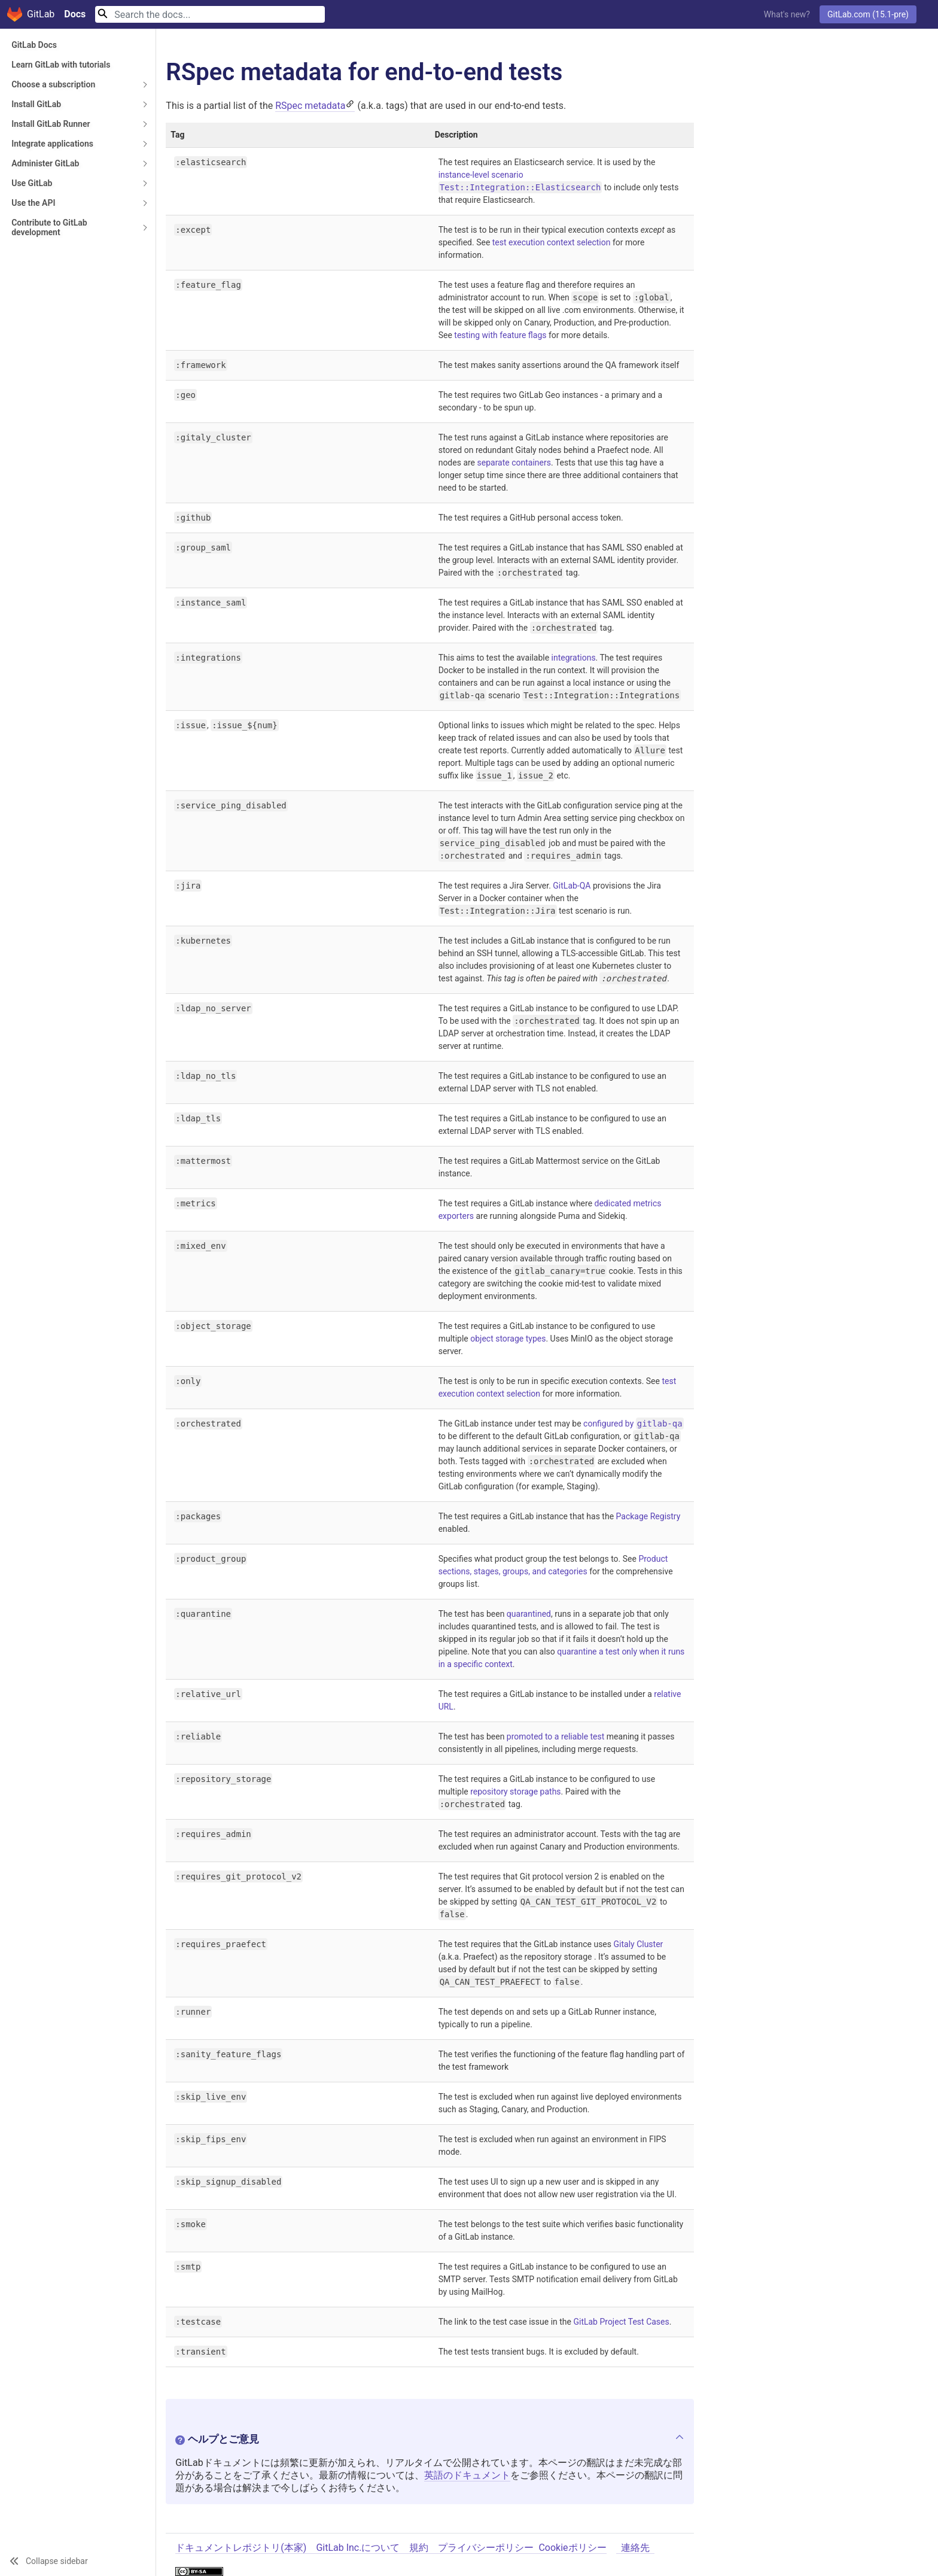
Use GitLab (31, 183)
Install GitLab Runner (50, 124)
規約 (418, 2547)
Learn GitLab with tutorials (60, 64)
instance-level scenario (480, 175)
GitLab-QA (571, 885)
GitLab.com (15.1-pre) (868, 14)
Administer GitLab (45, 163)
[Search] (210, 14)
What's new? (787, 14)
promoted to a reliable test (556, 1736)
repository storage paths (515, 1791)
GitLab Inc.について (358, 2547)
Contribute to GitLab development (49, 227)
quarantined (529, 1614)
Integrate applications (52, 143)
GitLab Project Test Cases (621, 2321)
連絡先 (635, 2547)
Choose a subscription (53, 84)
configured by (633, 1424)
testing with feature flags (500, 335)
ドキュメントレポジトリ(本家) (240, 2547)
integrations (574, 657)
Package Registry (648, 1516)
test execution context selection (551, 242)
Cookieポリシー (572, 2547)
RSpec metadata (310, 105)
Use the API (33, 203)
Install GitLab (36, 104)
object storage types (508, 1338)
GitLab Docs (34, 45)
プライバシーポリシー (486, 2547)
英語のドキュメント (467, 2475)
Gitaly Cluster (638, 1944)
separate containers (514, 462)
